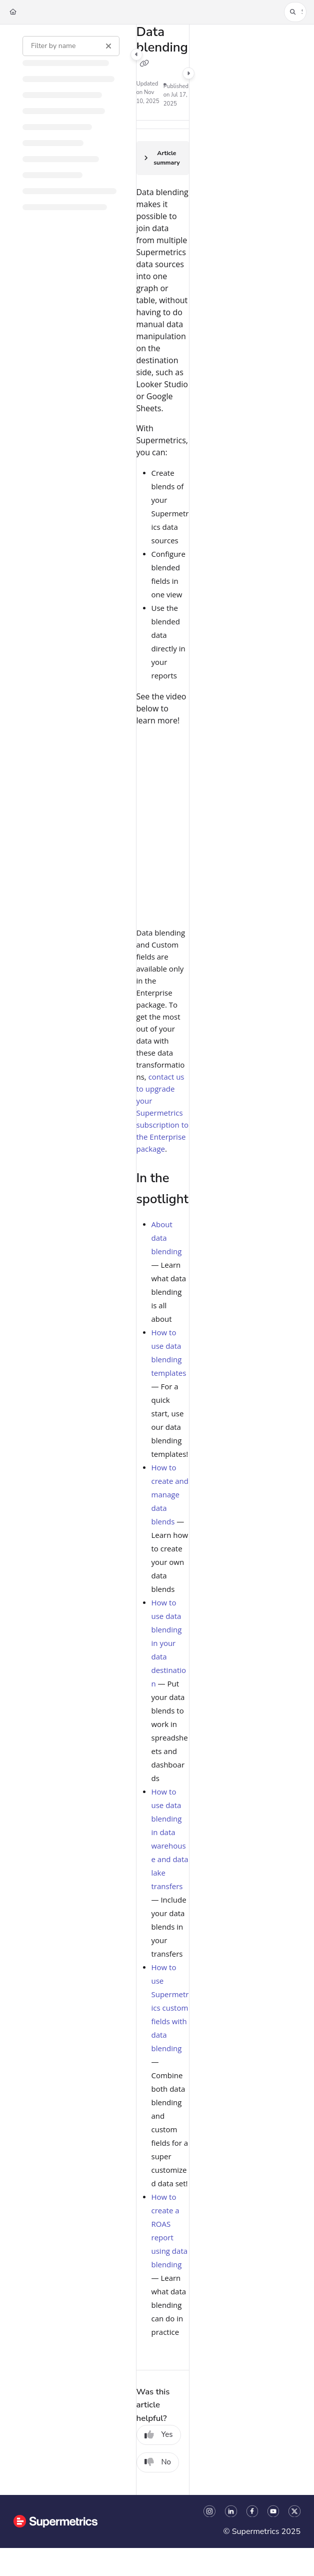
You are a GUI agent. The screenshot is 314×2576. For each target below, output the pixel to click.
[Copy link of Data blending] (144, 64)
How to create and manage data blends (170, 1494)
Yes (158, 2434)
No (158, 2462)
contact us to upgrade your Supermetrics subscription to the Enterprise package (162, 1113)
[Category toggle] (136, 55)
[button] (295, 12)
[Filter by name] (71, 46)
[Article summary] (162, 158)
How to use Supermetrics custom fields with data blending (170, 2007)
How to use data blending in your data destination (169, 1642)
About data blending (167, 1237)
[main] (162, 1260)
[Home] (13, 12)
